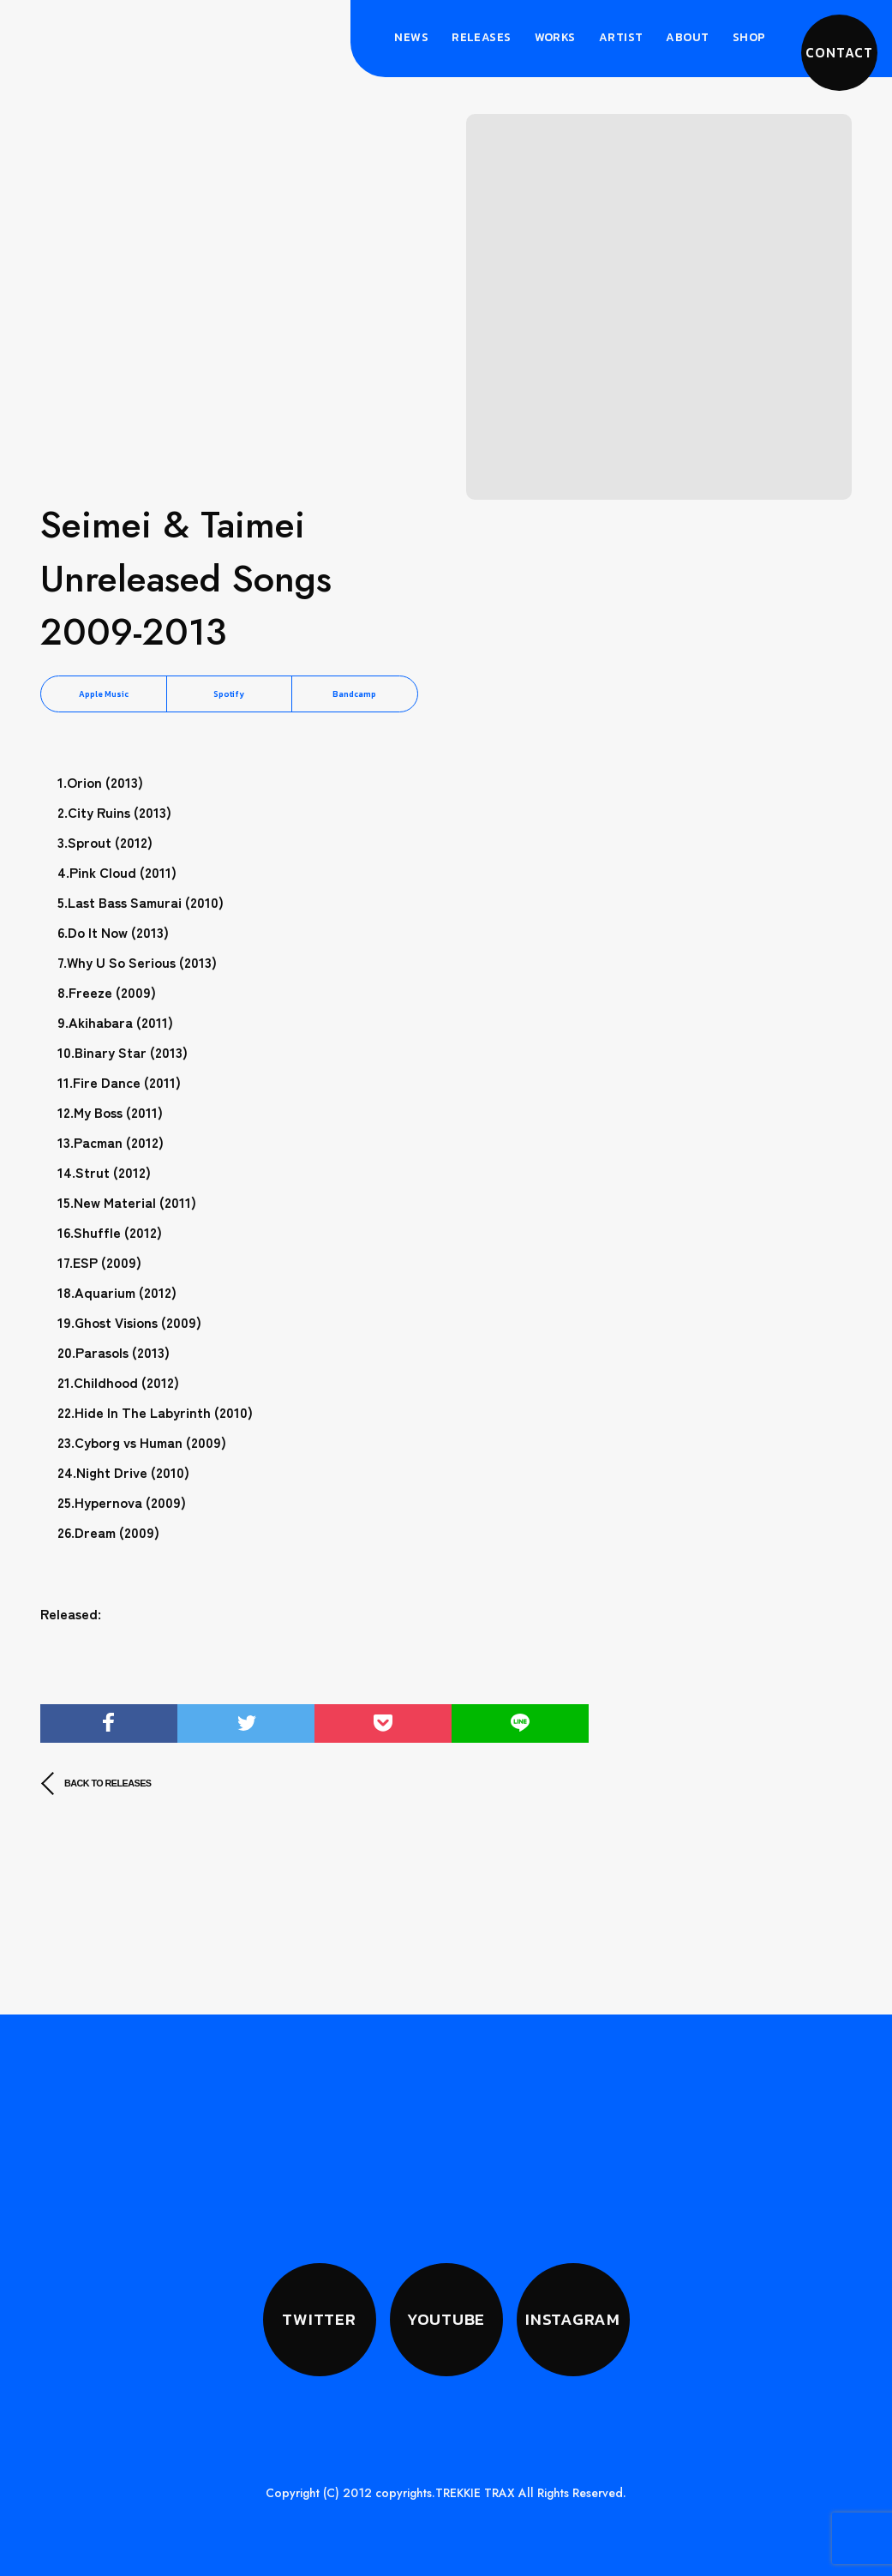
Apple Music (104, 694)
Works (555, 36)
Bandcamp (354, 694)
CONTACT (838, 53)
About (687, 36)
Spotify (228, 694)
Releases (481, 36)
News (411, 36)
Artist (621, 36)
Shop (749, 36)
